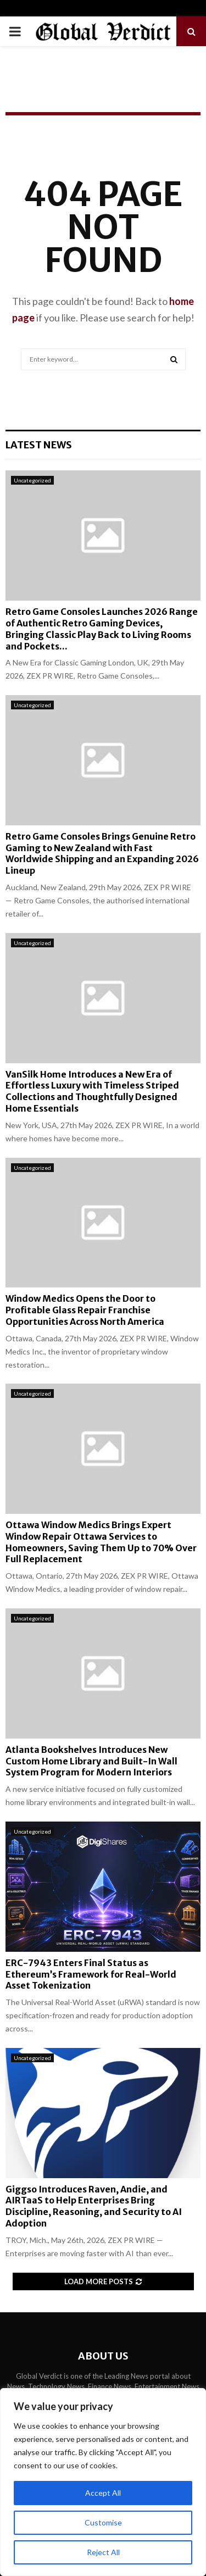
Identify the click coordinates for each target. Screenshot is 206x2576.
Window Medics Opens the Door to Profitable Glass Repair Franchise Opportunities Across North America (84, 1310)
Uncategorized (32, 480)
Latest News (38, 444)
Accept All (103, 2492)
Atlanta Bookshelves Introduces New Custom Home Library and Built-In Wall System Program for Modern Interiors (91, 1761)
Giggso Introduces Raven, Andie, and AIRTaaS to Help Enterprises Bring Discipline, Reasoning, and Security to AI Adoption (93, 2206)
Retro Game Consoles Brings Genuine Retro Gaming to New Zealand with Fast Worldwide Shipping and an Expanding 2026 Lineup (102, 853)
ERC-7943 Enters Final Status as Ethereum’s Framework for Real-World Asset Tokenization (90, 1974)
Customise (103, 2522)
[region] (103, 2482)
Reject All (103, 2552)
